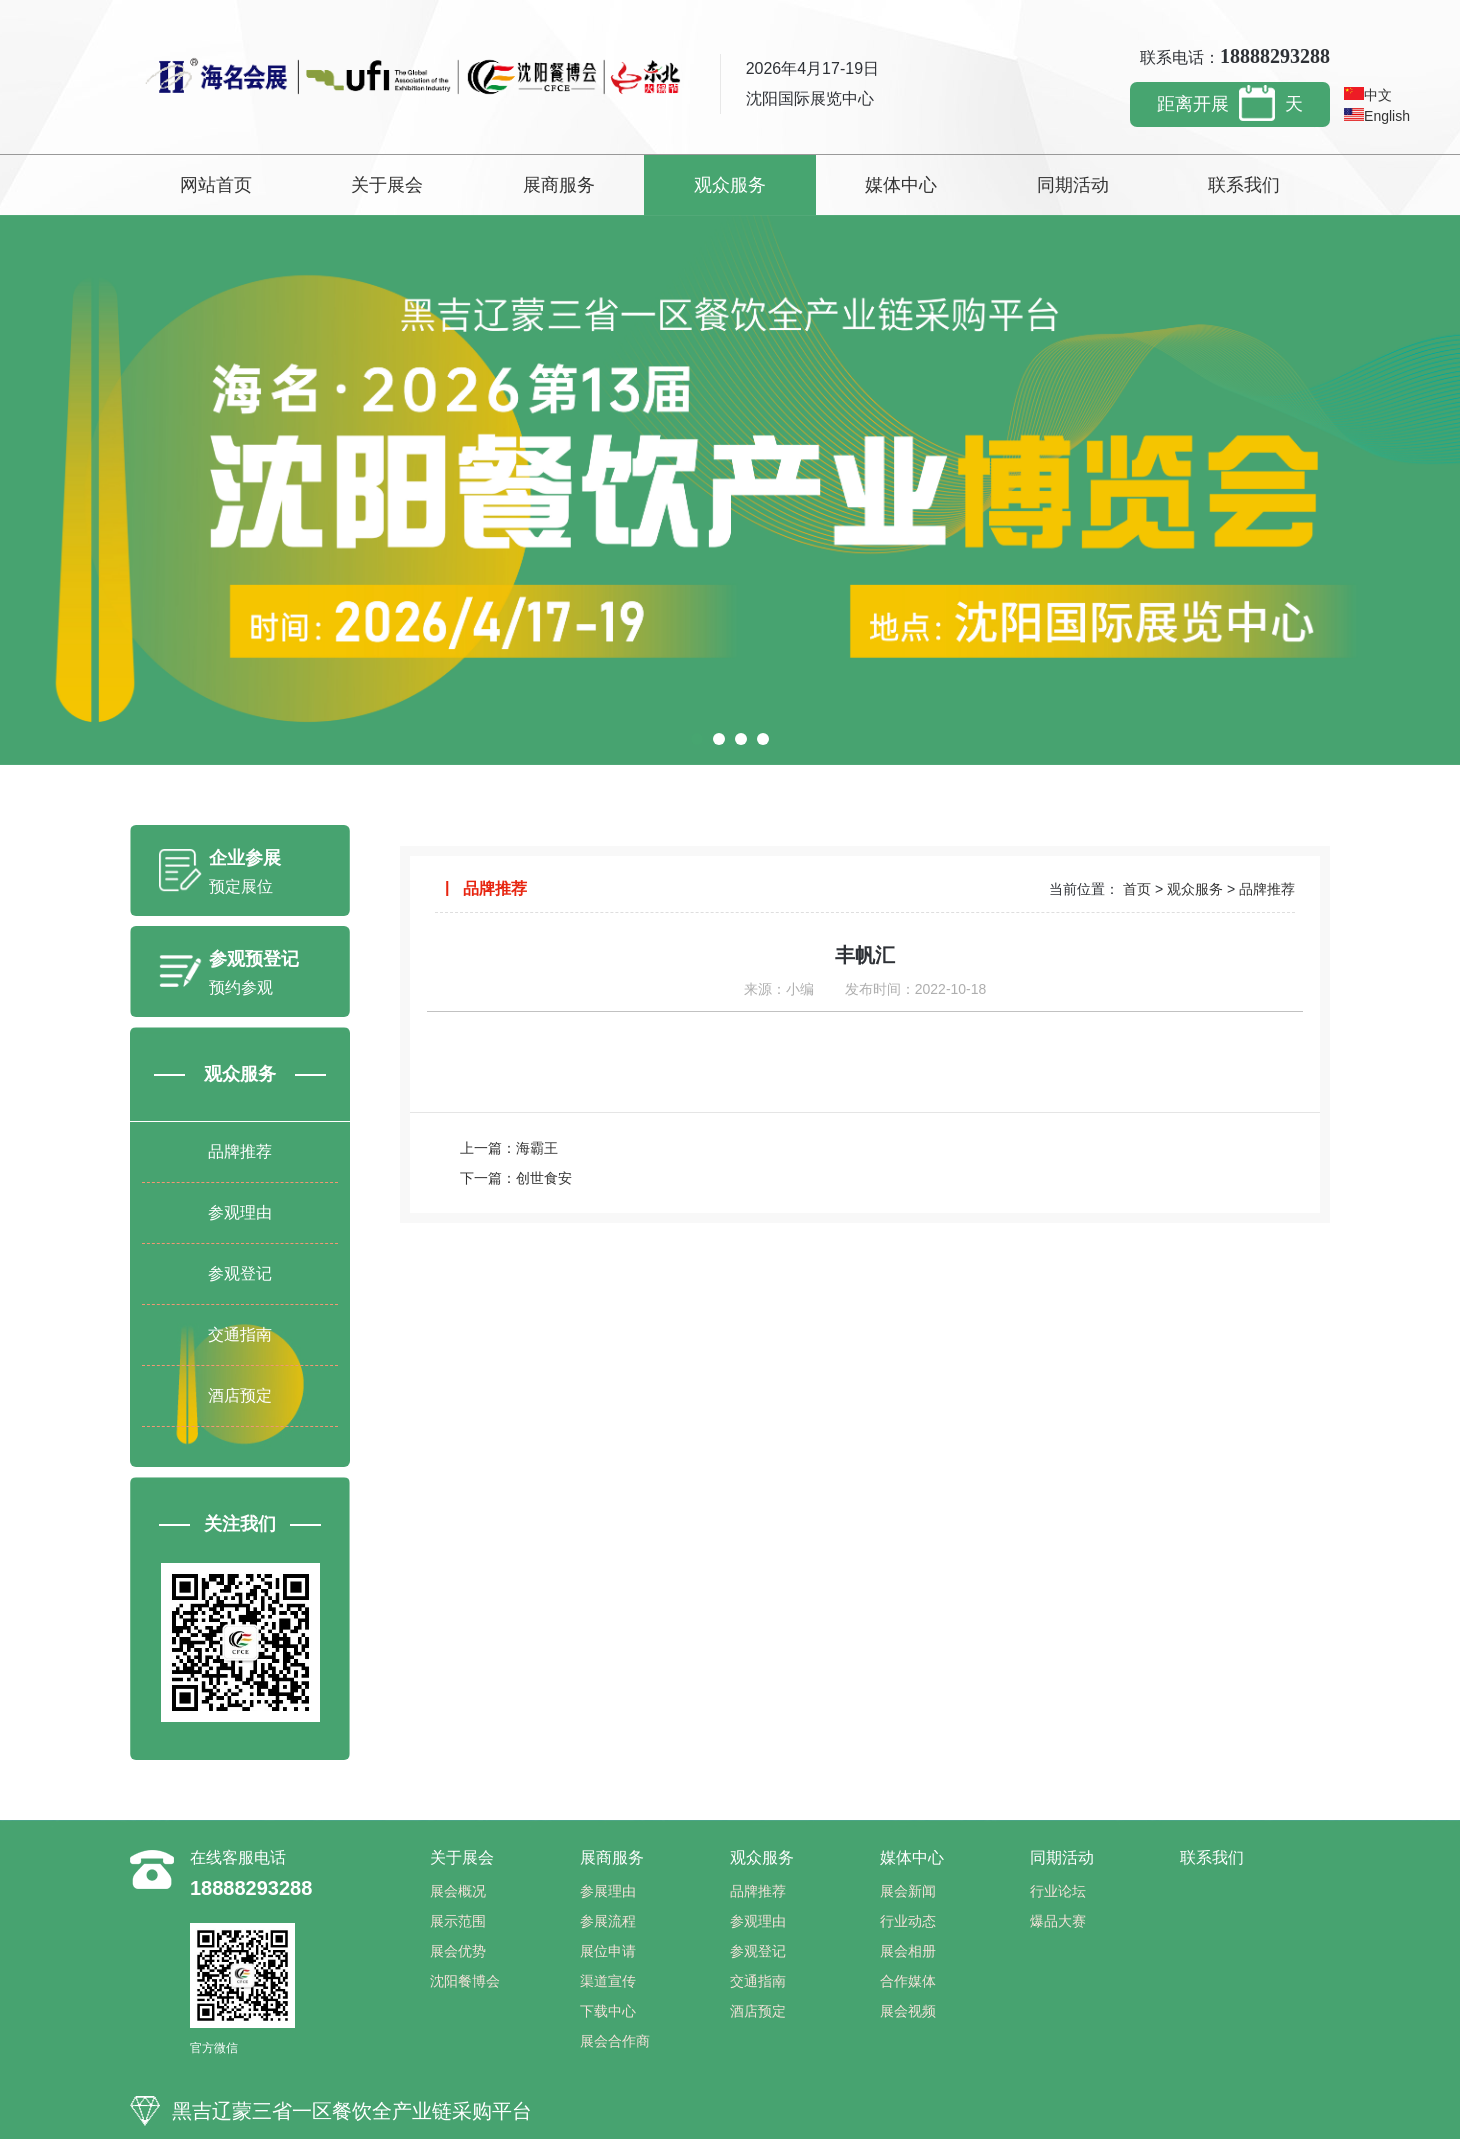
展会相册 (908, 1951)
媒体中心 (901, 185)
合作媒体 (908, 1981)
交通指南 (240, 1334)
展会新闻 (908, 1891)
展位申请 (608, 1951)
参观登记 (240, 1273)
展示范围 (458, 1921)
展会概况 (458, 1891)
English (1377, 116)
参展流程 (608, 1921)
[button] (697, 739)
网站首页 (216, 185)
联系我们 (1244, 185)
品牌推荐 (240, 1151)
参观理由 (240, 1212)
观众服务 (730, 185)
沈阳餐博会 (465, 1981)
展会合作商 (615, 2041)
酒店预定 (240, 1395)
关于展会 (387, 185)
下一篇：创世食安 (516, 1178)
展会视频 (908, 2011)
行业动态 (908, 1921)
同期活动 (1073, 185)
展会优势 (458, 1951)
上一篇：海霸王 (509, 1148)
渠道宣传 (608, 1981)
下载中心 (608, 2011)
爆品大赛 (1058, 1921)
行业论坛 (1058, 1891)
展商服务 (559, 185)
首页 (1137, 889)
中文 (1368, 95)
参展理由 (608, 1891)
